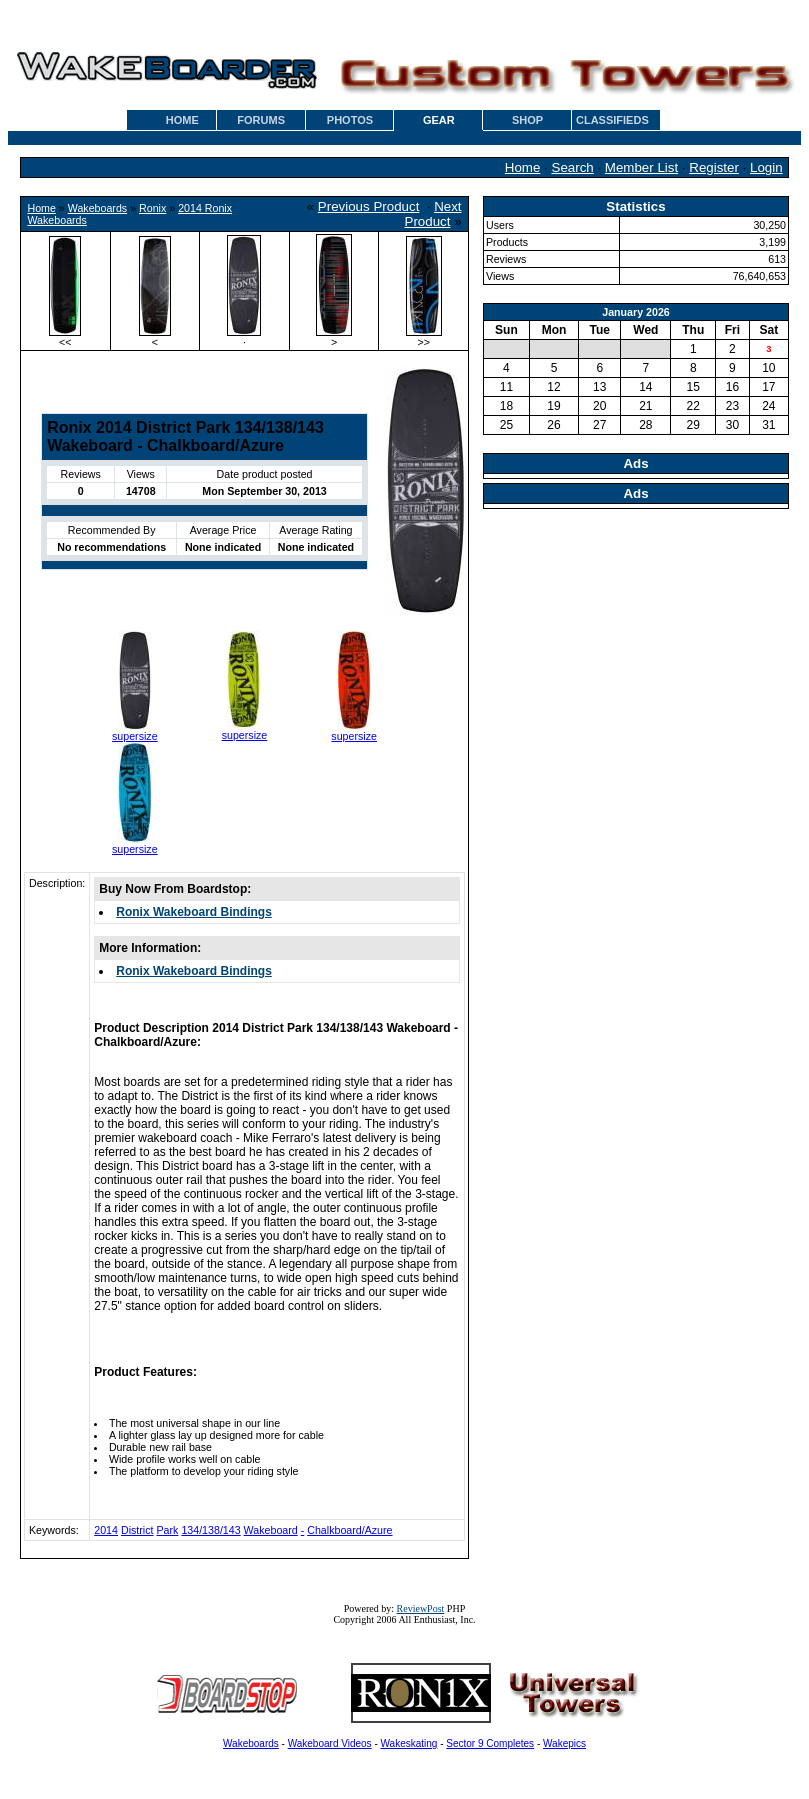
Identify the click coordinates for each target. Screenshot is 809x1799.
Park (167, 1530)
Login (766, 167)
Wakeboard (271, 1530)
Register (714, 167)
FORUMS (261, 120)
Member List (641, 167)
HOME (182, 120)
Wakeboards (97, 208)
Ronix (152, 208)
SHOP (527, 120)
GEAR (439, 120)
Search (573, 167)
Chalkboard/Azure (349, 1530)
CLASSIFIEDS (612, 120)
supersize (135, 736)
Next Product (433, 214)
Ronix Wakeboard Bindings (194, 912)
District (137, 1530)
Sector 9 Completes (490, 1743)
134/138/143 (210, 1530)
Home (523, 167)
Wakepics (564, 1743)
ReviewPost (421, 1608)
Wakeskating (409, 1743)
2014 (106, 1530)
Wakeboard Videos (330, 1743)
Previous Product (369, 206)
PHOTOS (350, 120)
